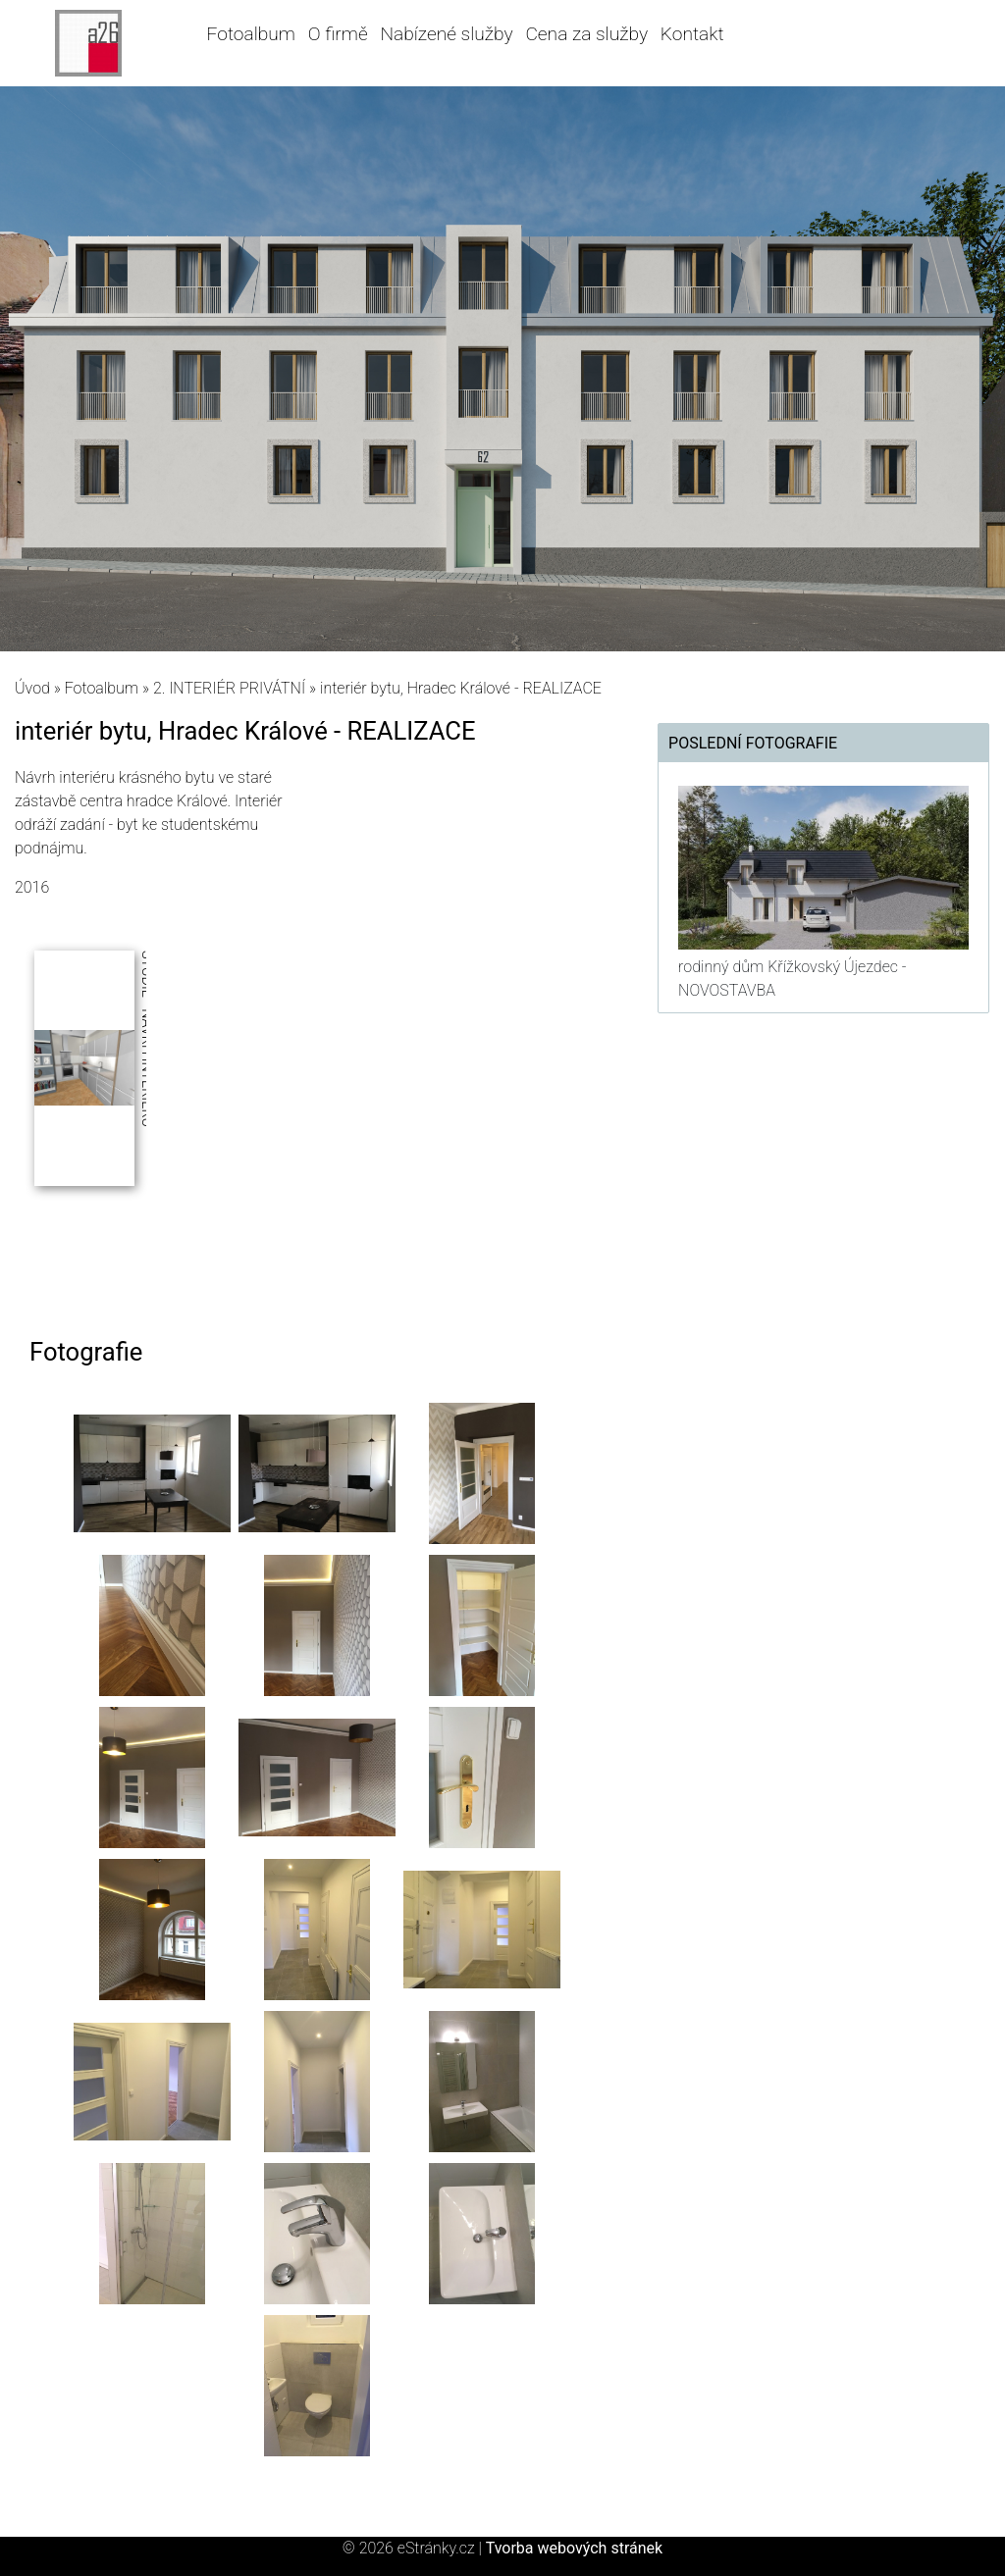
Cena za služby (586, 34)
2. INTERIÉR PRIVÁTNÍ (229, 688)
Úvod (32, 688)
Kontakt (692, 34)
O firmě (338, 34)
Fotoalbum (251, 34)
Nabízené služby (446, 34)
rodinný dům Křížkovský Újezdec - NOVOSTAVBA (792, 978)
